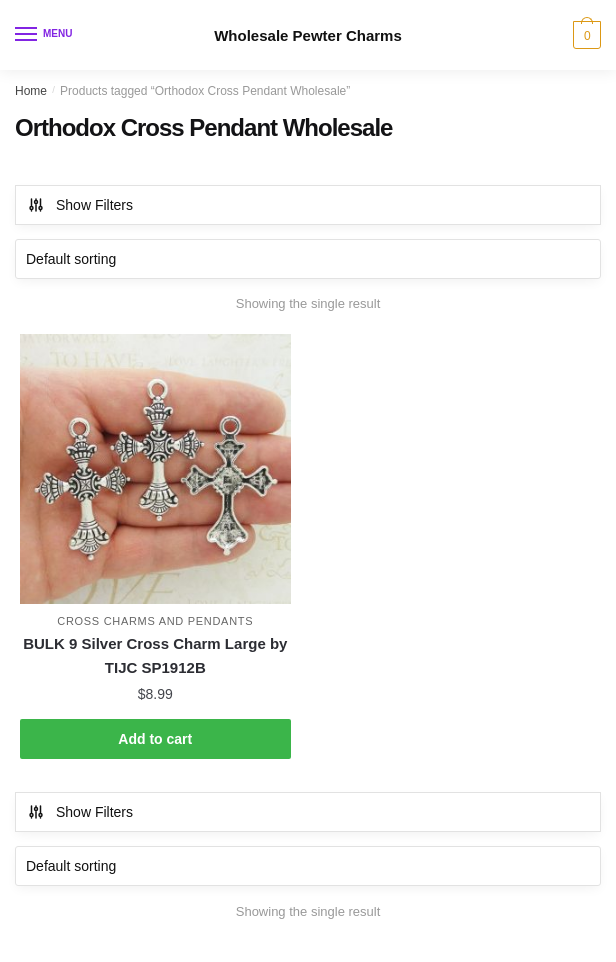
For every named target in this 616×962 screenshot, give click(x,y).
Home (31, 91)
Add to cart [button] (155, 739)
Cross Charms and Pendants (155, 621)
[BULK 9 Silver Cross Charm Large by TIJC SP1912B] (155, 469)
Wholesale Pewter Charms (308, 35)
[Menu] (45, 35)
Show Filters (80, 205)
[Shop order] (308, 259)
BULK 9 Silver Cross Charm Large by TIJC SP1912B (155, 655)
